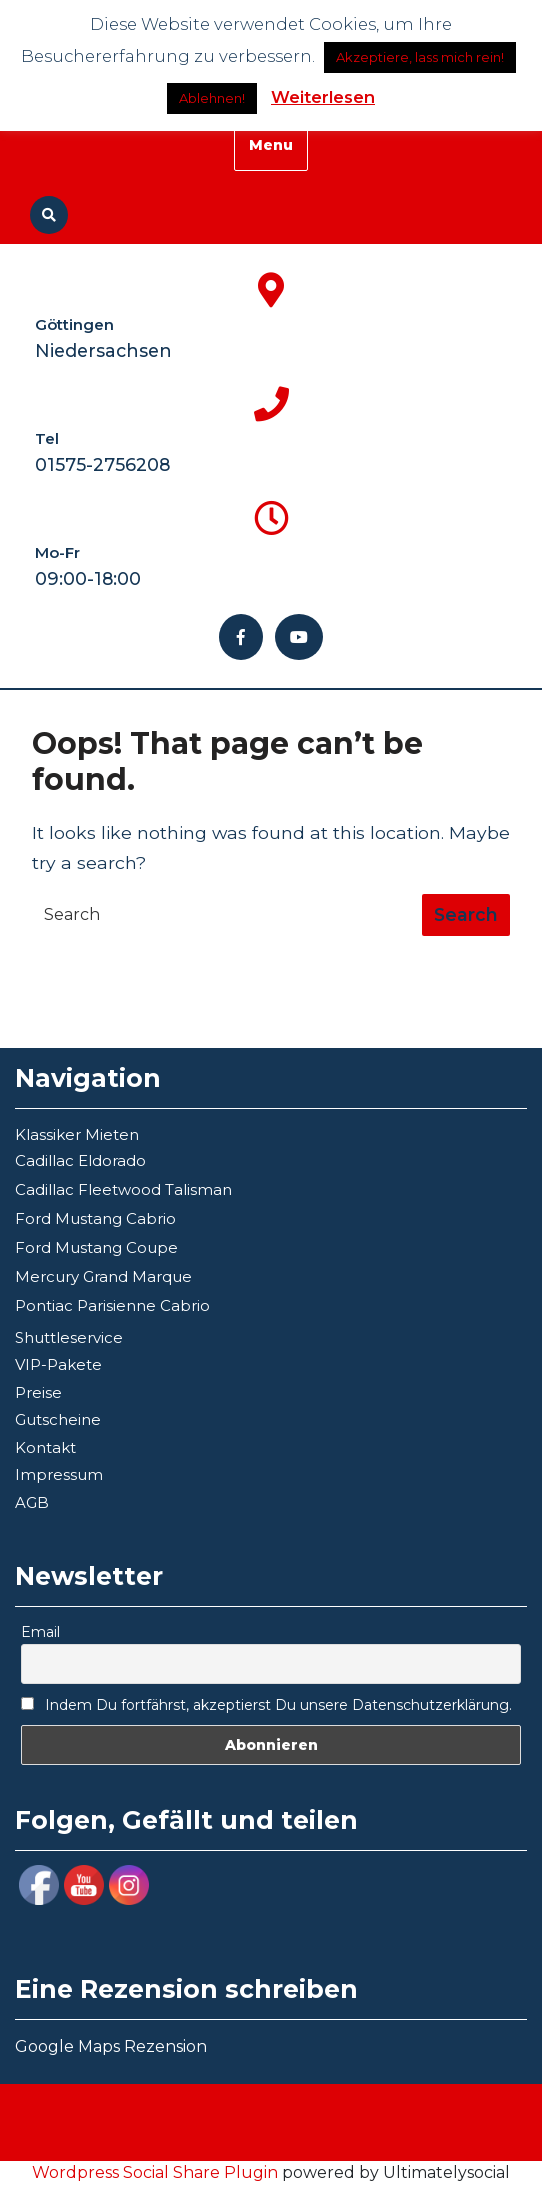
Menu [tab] (271, 145)
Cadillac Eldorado (80, 1160)
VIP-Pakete (58, 1364)
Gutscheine (58, 1419)
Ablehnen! (212, 98)
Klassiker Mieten (77, 1134)
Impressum (59, 1474)
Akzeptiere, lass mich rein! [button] (420, 57)
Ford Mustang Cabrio (95, 1218)
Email (40, 1632)
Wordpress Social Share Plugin (157, 2172)
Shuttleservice (69, 1337)
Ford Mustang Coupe (96, 1247)
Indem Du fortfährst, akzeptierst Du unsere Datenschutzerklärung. (266, 1705)
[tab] (466, 915)
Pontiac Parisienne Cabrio (112, 1305)
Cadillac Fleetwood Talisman (123, 1189)
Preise (38, 1392)
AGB (32, 1502)
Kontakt (45, 1447)
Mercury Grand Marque (103, 1276)
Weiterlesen (323, 97)
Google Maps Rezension (111, 2046)
